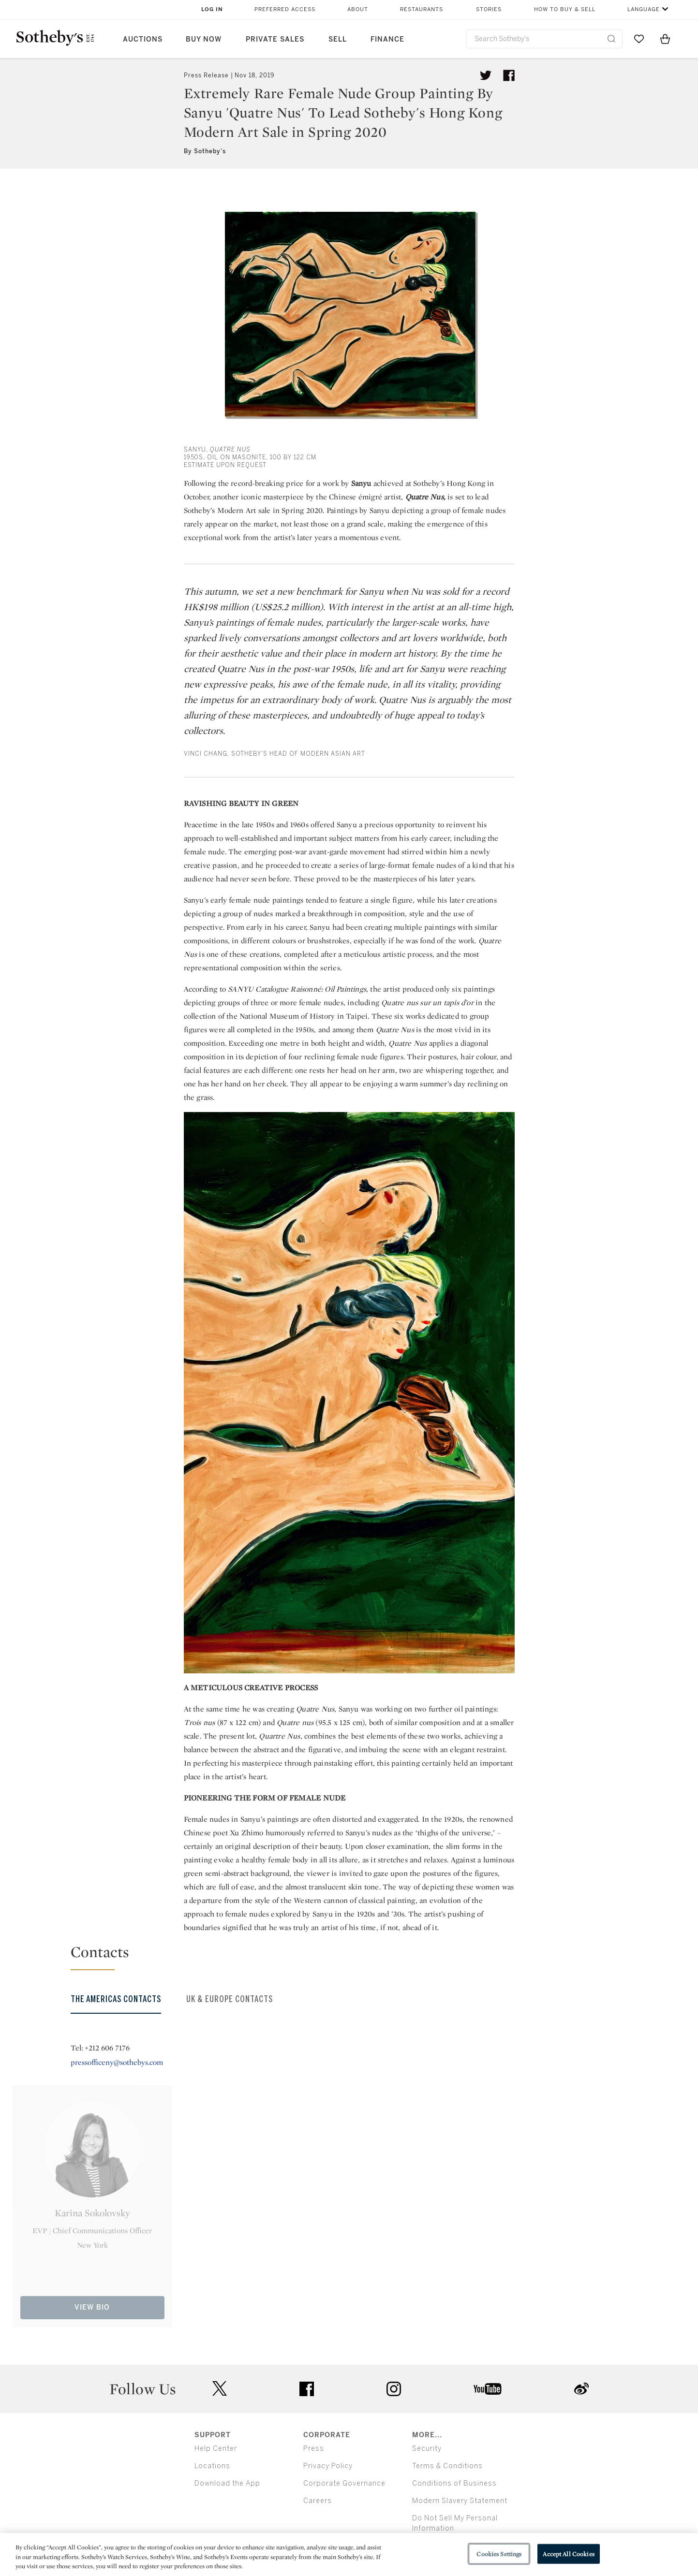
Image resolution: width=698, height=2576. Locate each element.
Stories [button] (489, 9)
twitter (219, 2388)
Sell (337, 39)
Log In (212, 9)
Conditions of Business (454, 2483)
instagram (393, 2389)
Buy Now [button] (204, 39)
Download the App (227, 2483)
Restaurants (421, 9)
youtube (488, 2389)
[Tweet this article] (485, 75)
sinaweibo (581, 2389)
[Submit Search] (611, 39)
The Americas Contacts (116, 1999)
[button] (355, 1956)
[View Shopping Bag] (665, 38)
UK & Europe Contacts (229, 1999)
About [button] (357, 9)
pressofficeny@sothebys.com (117, 2062)
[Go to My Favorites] (639, 38)
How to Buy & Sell (564, 9)
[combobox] (544, 38)
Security (427, 2448)
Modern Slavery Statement (459, 2501)
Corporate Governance (344, 2483)
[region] (349, 2554)
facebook (306, 2389)
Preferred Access (284, 9)
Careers (317, 2501)
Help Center (215, 2448)
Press (313, 2448)
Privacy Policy (328, 2466)
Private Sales (275, 39)
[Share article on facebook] (509, 75)
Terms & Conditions (447, 2466)
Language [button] (643, 9)
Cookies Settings (498, 2553)
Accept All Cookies (568, 2553)
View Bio (92, 2307)
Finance (387, 39)
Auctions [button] (143, 39)
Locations (212, 2466)
